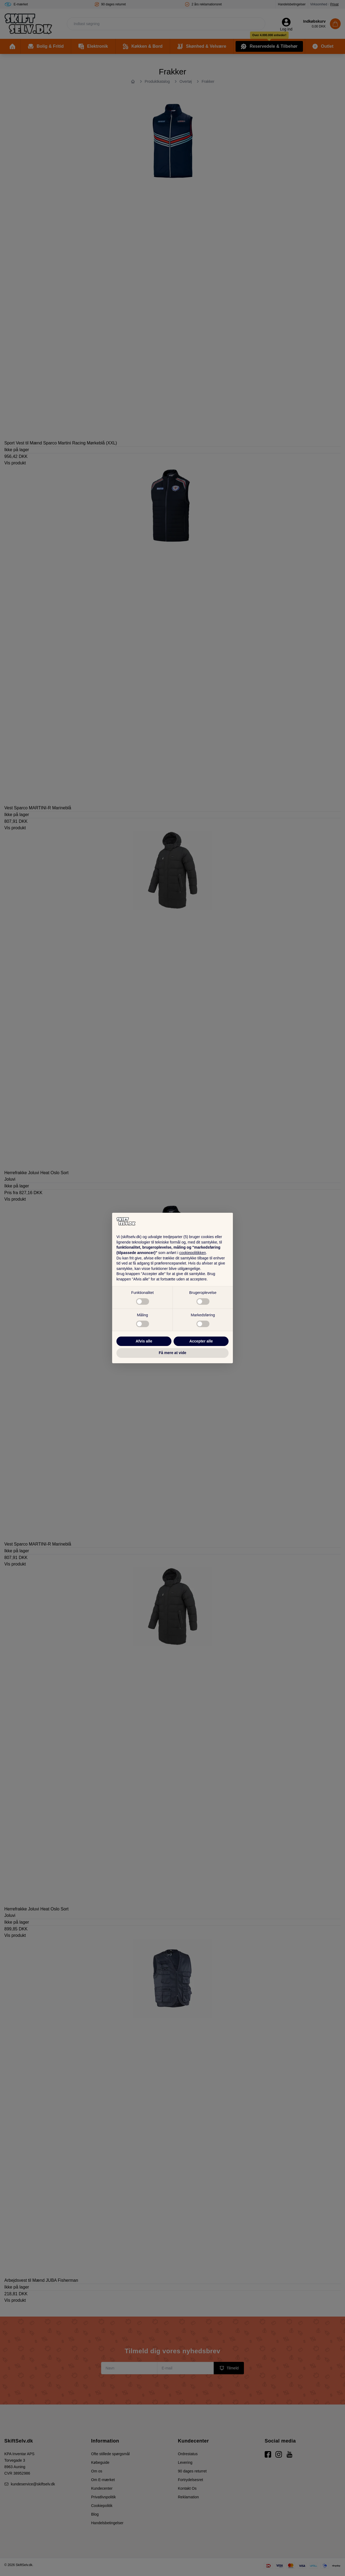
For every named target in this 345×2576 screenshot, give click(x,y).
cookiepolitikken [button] (192, 1253)
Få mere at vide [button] (172, 1353)
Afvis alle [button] (144, 1341)
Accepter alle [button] (201, 1341)
